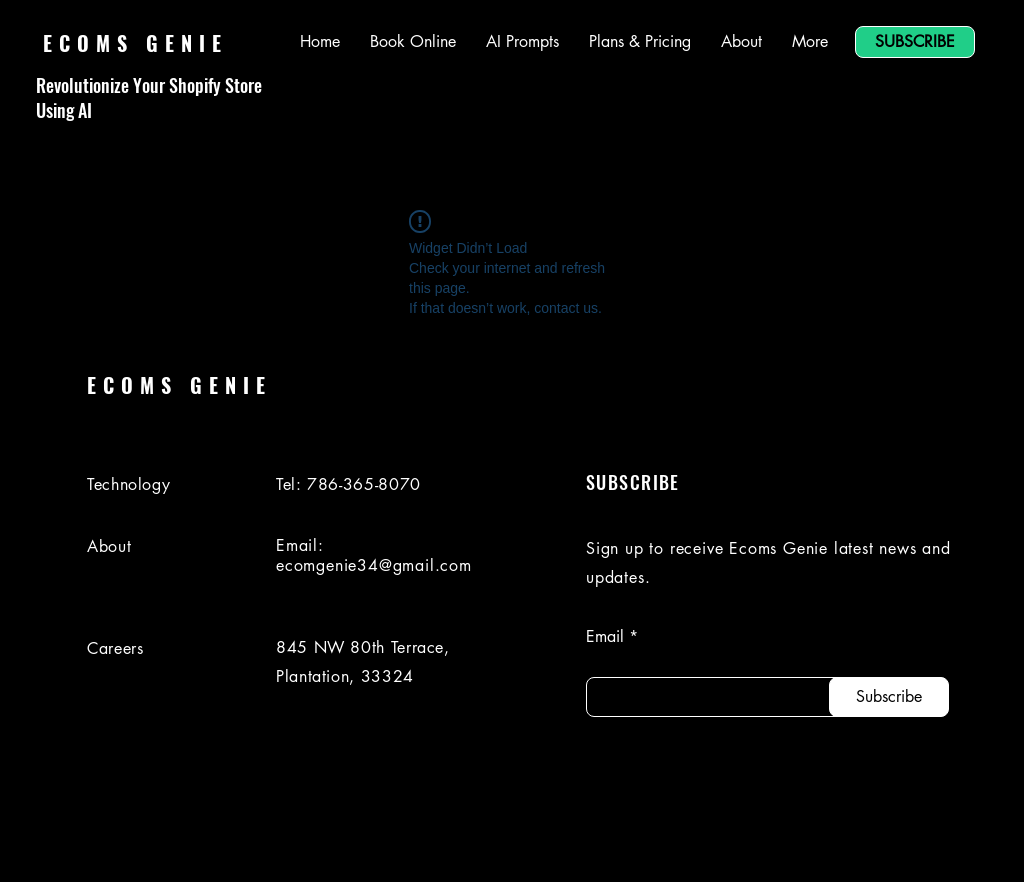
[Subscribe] (889, 697)
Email (605, 637)
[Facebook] (833, 845)
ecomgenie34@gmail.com (374, 565)
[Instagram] (889, 845)
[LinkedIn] (777, 845)
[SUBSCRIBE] (915, 42)
